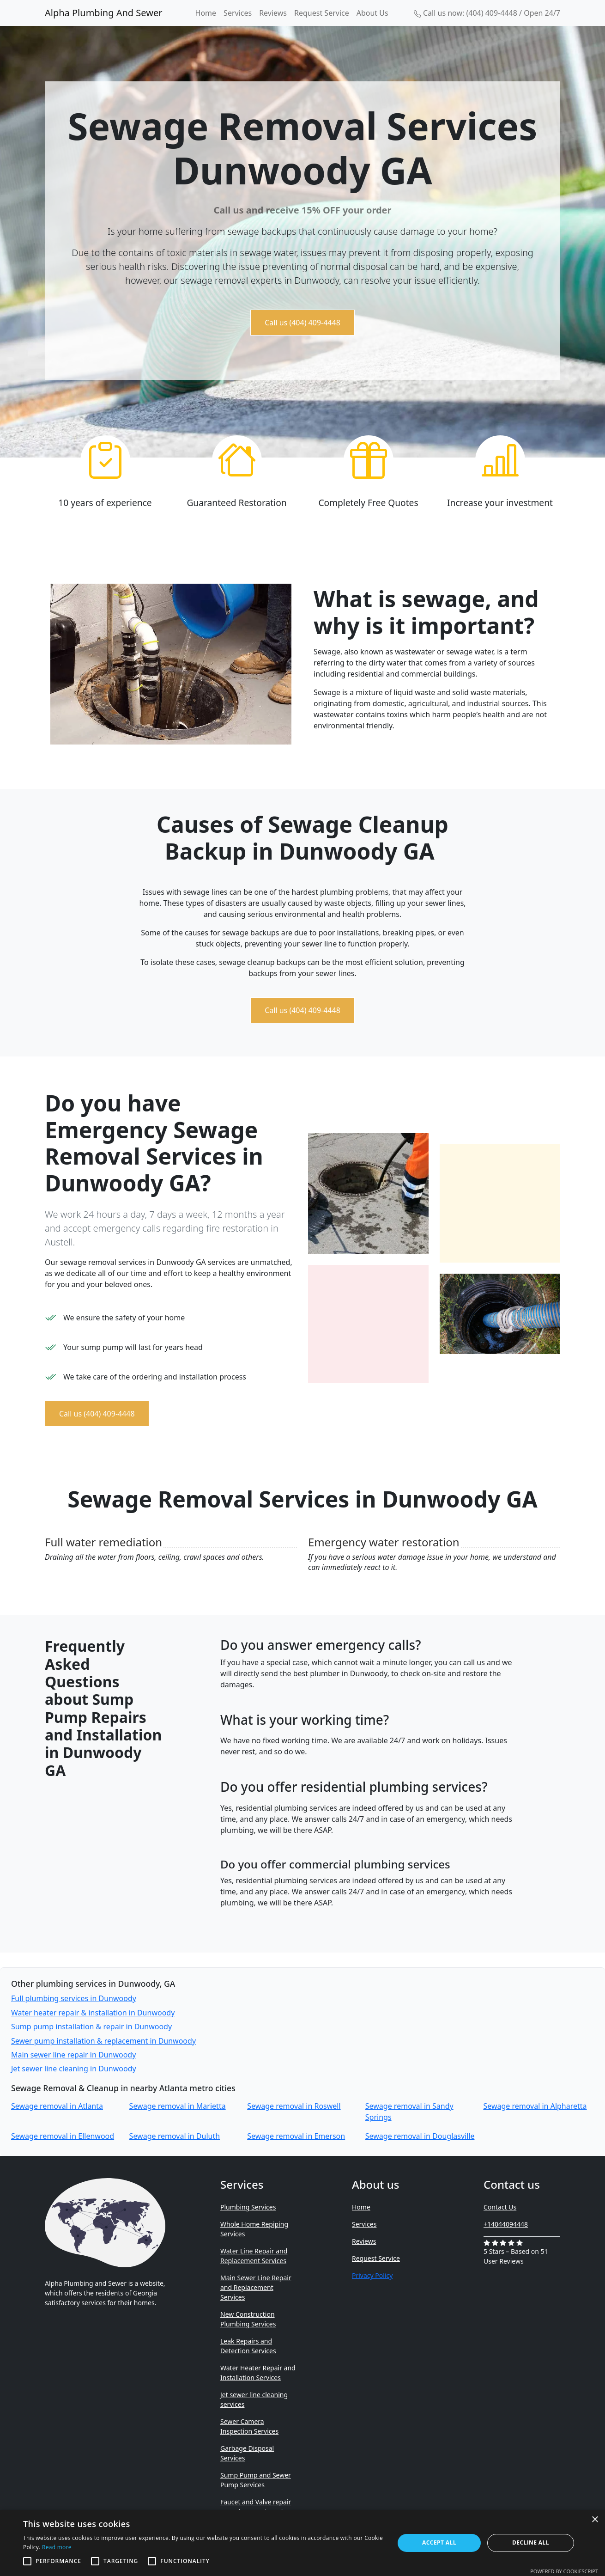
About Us (372, 13)
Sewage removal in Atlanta (57, 2106)
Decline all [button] (530, 2542)
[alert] (302, 2543)
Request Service (321, 13)
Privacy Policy (372, 2275)
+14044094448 (506, 2224)
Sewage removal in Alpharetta (535, 2106)
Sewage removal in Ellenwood (62, 2136)
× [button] (594, 2519)
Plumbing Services (248, 2207)
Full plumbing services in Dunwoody (73, 1998)
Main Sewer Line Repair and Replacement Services (255, 2287)
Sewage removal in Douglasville (420, 2136)
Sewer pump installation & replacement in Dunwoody (103, 2041)
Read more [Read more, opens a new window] (57, 2547)
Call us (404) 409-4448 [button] (302, 322)
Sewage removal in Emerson (296, 2136)
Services (238, 13)
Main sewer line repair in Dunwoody (73, 2055)
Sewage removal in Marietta (177, 2106)
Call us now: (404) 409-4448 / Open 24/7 (487, 13)
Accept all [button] (439, 2542)
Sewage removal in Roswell (293, 2106)
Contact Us (500, 2207)
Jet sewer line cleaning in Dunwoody (73, 2068)
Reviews (273, 13)
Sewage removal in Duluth (174, 2136)
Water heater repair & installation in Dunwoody (93, 2013)
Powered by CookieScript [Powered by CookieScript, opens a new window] (564, 2571)
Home (206, 13)
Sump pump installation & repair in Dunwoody (91, 2026)
